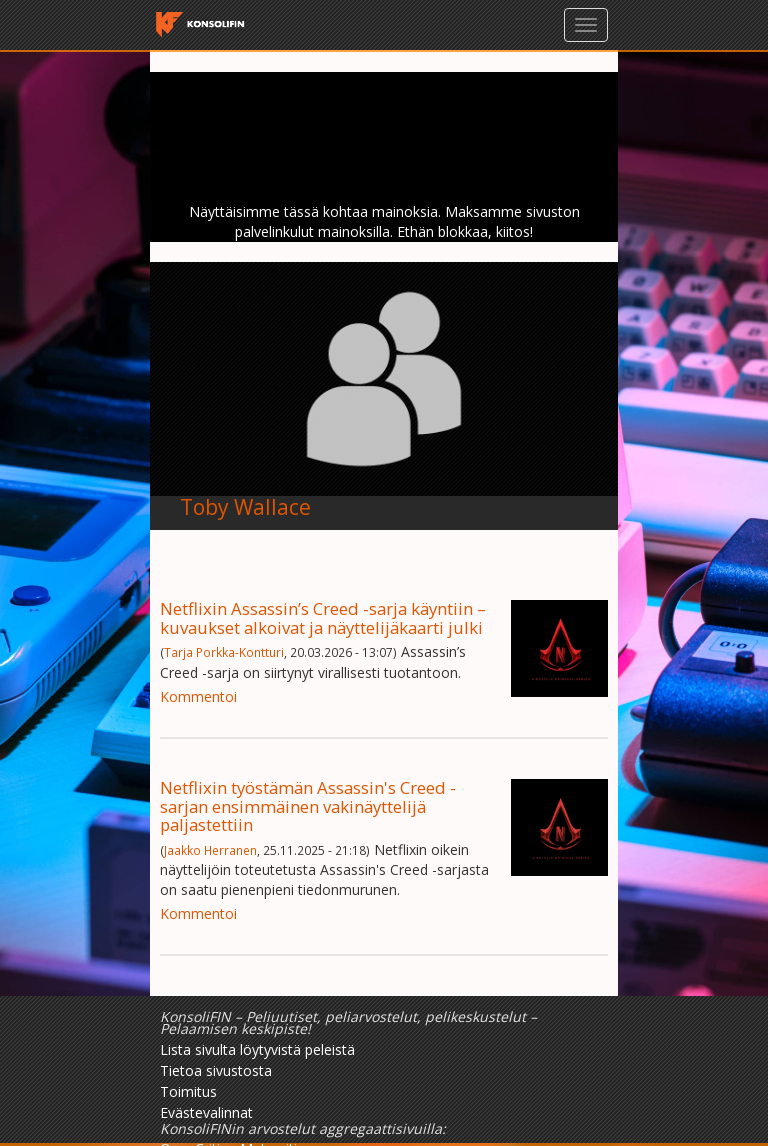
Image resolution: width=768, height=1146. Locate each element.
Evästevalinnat (206, 1112)
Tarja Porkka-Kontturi (224, 652)
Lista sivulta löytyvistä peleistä (257, 1049)
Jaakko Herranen (210, 850)
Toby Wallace (245, 507)
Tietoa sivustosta (216, 1070)
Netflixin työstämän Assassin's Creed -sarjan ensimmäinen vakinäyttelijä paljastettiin (308, 806)
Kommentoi (198, 696)
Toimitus (188, 1091)
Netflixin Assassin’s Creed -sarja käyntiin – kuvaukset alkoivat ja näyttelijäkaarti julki (323, 617)
